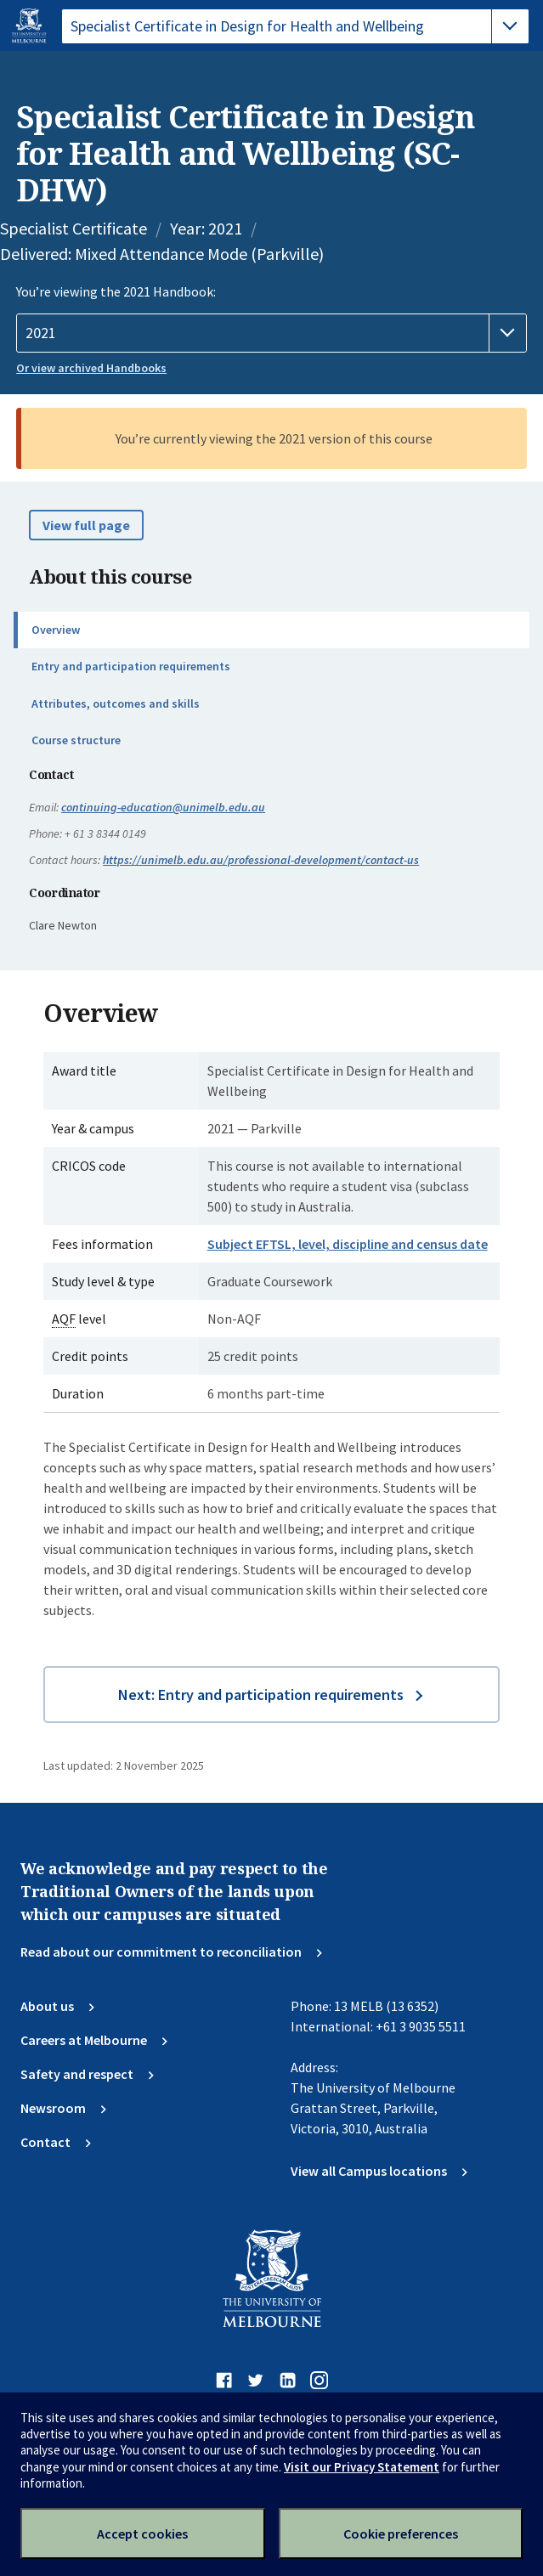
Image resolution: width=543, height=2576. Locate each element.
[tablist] (295, 26)
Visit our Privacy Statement (361, 2467)
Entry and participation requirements (130, 666)
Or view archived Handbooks (91, 368)
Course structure (76, 740)
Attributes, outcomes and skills (115, 703)
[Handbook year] (271, 333)
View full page (86, 525)
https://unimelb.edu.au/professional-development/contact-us (261, 859)
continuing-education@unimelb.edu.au (163, 807)
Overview (55, 629)
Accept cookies (142, 2533)
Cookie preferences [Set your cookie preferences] (400, 2533)
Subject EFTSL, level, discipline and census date (347, 1243)
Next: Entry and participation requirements (261, 1694)
